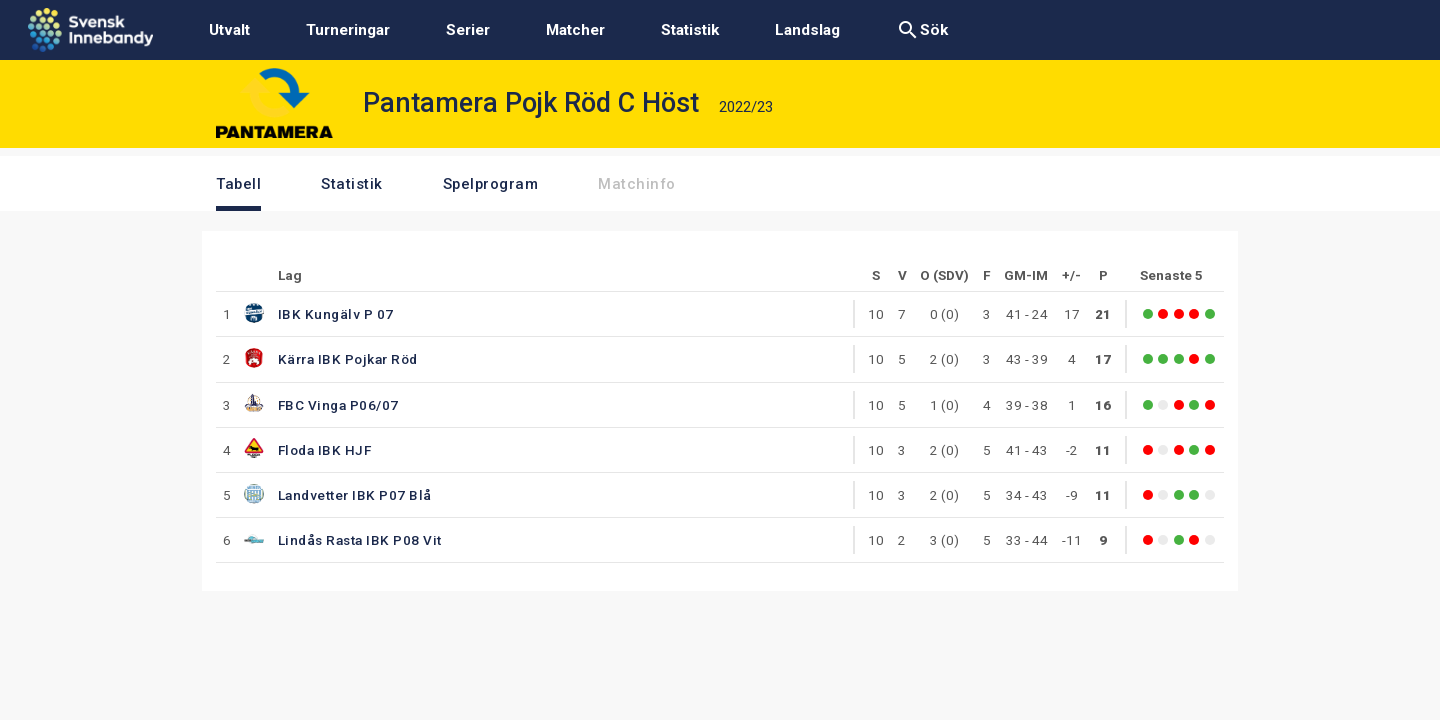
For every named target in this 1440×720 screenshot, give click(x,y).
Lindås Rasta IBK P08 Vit (360, 540)
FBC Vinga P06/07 (338, 405)
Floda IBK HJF (325, 450)
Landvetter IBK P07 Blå (355, 495)
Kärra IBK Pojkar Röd (348, 359)
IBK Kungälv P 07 (336, 314)
